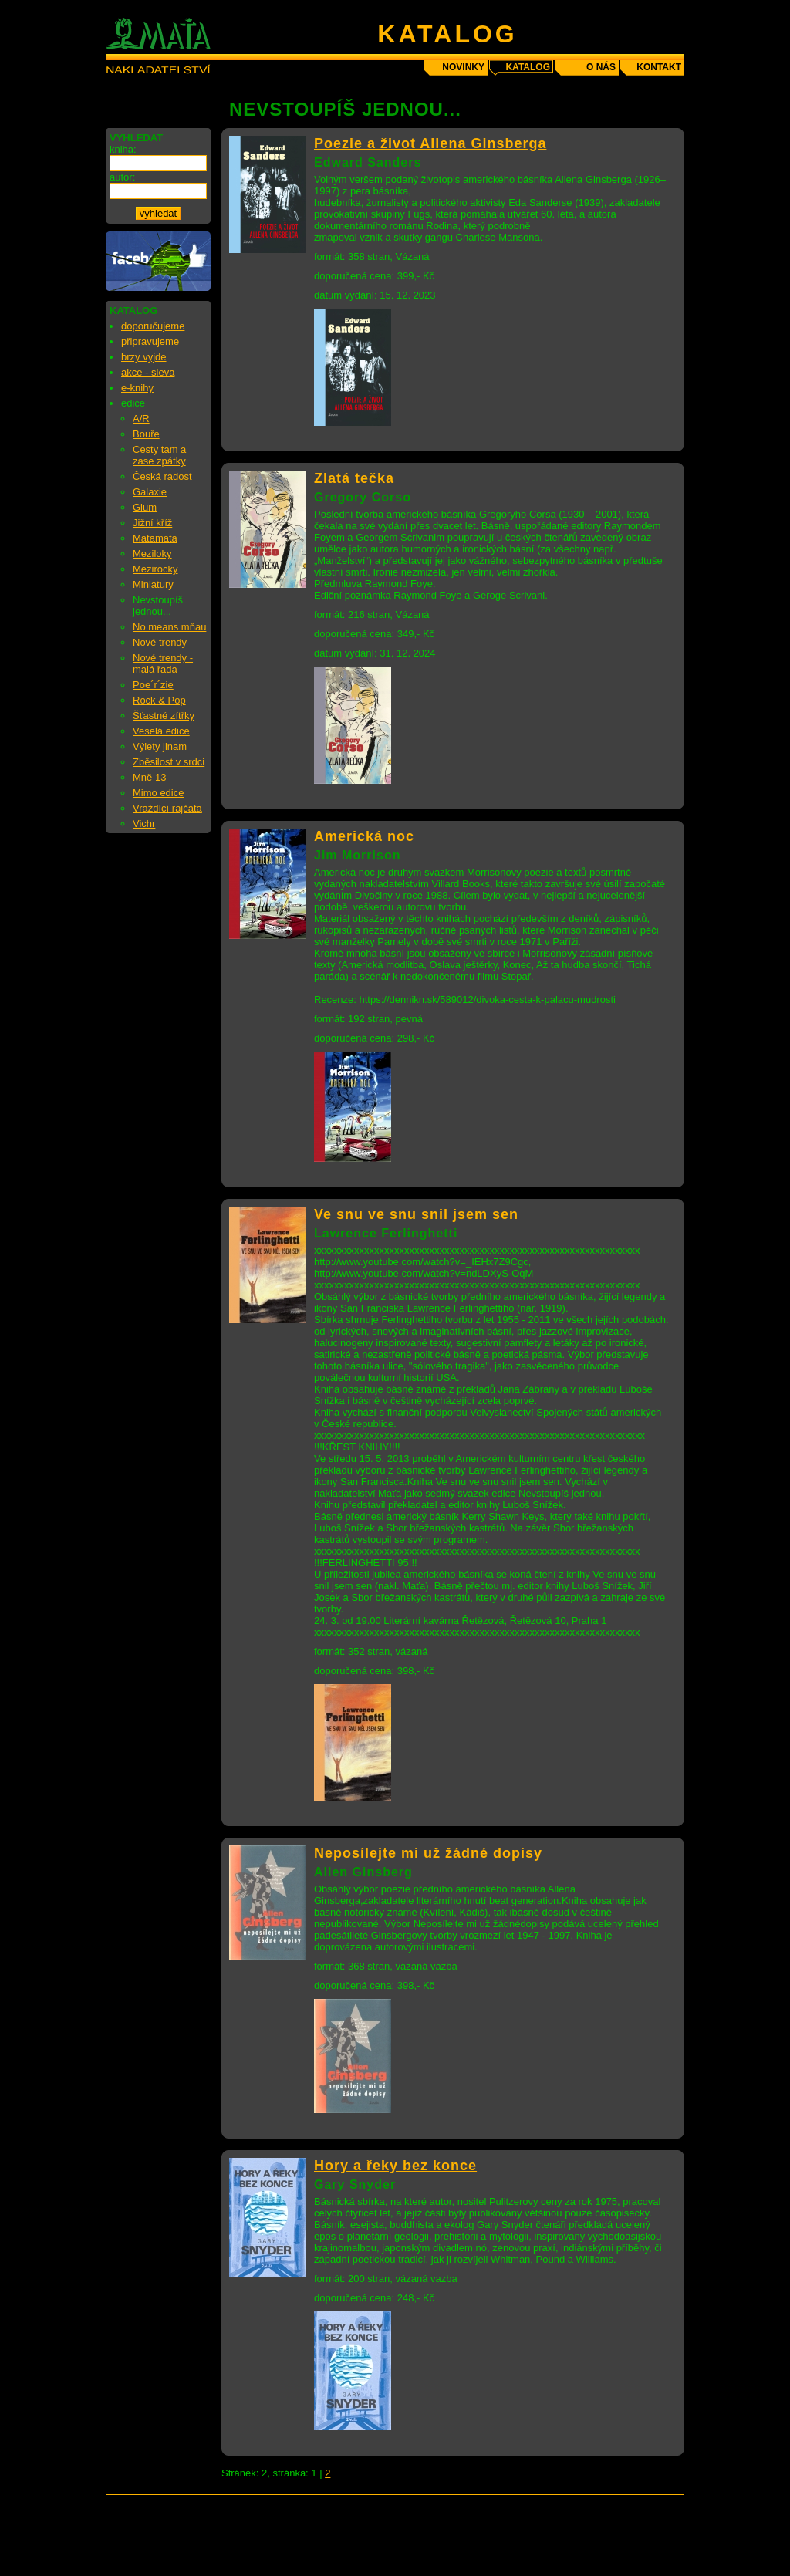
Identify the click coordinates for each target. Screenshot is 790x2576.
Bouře (146, 434)
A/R (141, 418)
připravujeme (150, 341)
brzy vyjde (144, 357)
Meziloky (152, 553)
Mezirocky (155, 569)
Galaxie (150, 492)
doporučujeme (152, 326)
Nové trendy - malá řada (163, 663)
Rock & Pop (159, 700)
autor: (122, 177)
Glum (145, 507)
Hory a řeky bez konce (395, 2165)
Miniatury (153, 584)
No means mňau (169, 627)
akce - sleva (147, 372)
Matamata (155, 538)
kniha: (123, 149)
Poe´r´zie (153, 684)
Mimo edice (158, 792)
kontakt (658, 67)
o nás (601, 67)
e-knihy (137, 387)
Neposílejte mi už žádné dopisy (428, 1853)
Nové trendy (160, 642)
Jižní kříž (152, 522)
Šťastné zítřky (163, 715)
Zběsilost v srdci (168, 762)
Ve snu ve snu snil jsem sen (416, 1214)
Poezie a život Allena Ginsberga (430, 143)
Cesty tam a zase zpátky (159, 455)
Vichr (144, 823)
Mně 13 (149, 777)
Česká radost (162, 476)
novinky (463, 67)
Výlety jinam (160, 746)
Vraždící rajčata (167, 808)
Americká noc (364, 836)
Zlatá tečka (354, 478)
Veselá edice (161, 731)
